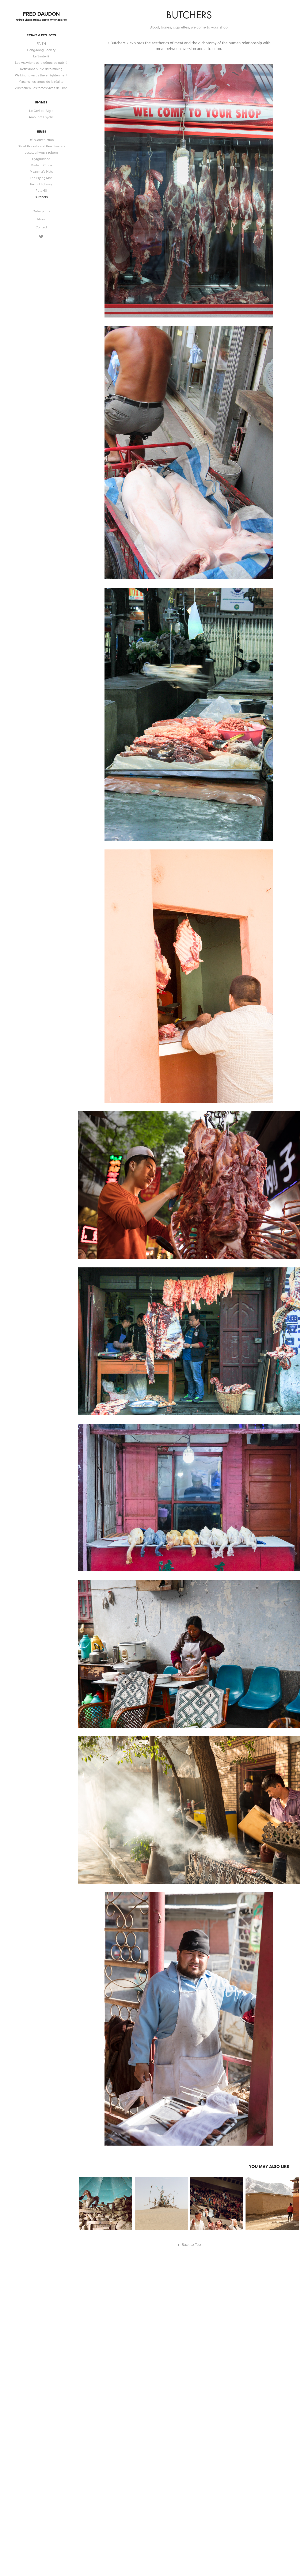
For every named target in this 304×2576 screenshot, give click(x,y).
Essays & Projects (41, 35)
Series (41, 131)
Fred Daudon (41, 14)
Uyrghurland (41, 158)
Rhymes (41, 102)
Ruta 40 (41, 190)
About (41, 219)
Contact (41, 227)
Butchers (41, 196)
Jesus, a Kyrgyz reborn (41, 152)
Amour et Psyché (41, 117)
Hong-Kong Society (41, 49)
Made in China (41, 165)
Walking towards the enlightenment (41, 75)
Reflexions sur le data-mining (41, 68)
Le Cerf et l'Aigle (41, 110)
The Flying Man (41, 177)
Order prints (41, 211)
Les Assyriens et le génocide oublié (41, 62)
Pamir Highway (41, 184)
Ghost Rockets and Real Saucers (41, 146)
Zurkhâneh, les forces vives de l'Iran (41, 87)
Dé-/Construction (41, 139)
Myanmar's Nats (41, 171)
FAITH (41, 43)
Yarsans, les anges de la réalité (41, 81)
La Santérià (41, 56)
